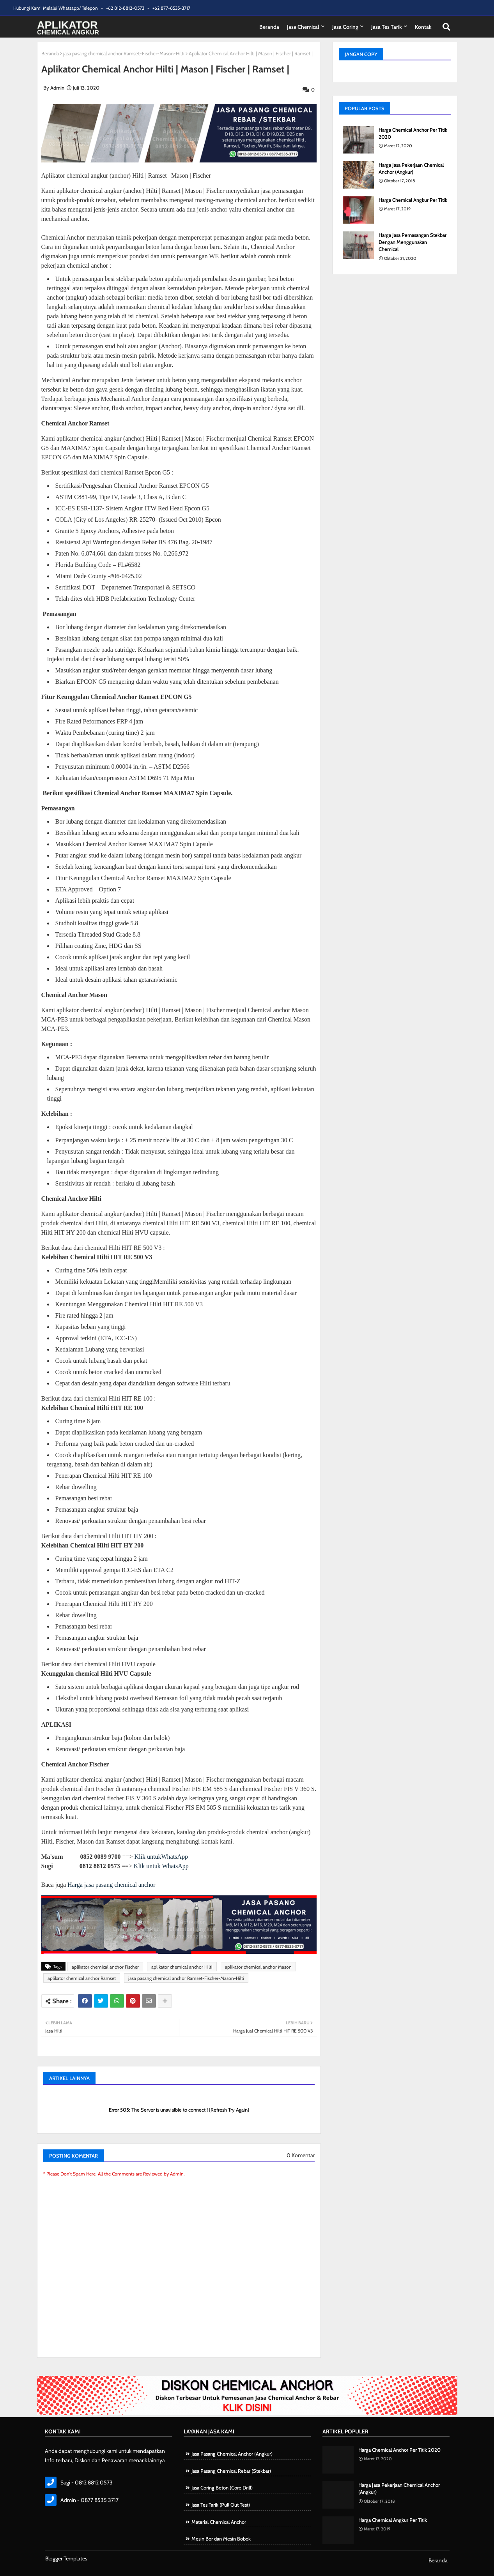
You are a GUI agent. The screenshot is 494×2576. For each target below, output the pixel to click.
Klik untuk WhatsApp (161, 1866)
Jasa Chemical (303, 26)
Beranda (269, 26)
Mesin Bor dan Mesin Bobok (221, 2538)
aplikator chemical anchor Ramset (82, 1978)
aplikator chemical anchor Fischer (105, 1967)
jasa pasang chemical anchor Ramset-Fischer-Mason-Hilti (123, 53)
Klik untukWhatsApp (161, 1856)
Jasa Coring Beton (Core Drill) (222, 2487)
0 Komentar (301, 2155)
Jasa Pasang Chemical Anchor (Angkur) (232, 2454)
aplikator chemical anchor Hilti (181, 1967)
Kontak (423, 26)
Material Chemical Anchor (218, 2522)
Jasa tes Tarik (386, 26)
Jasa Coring (345, 26)
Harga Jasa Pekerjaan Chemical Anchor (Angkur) (411, 168)
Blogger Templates (66, 2558)
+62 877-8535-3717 (171, 8)
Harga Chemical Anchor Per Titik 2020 (413, 133)
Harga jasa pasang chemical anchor (111, 1884)
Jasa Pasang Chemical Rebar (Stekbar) (231, 2471)
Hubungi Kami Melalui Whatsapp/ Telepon (56, 8)
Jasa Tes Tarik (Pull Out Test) (220, 2505)
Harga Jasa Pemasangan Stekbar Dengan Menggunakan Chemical (412, 242)
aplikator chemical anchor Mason (258, 1967)
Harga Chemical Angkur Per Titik (413, 200)
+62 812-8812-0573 (125, 8)
